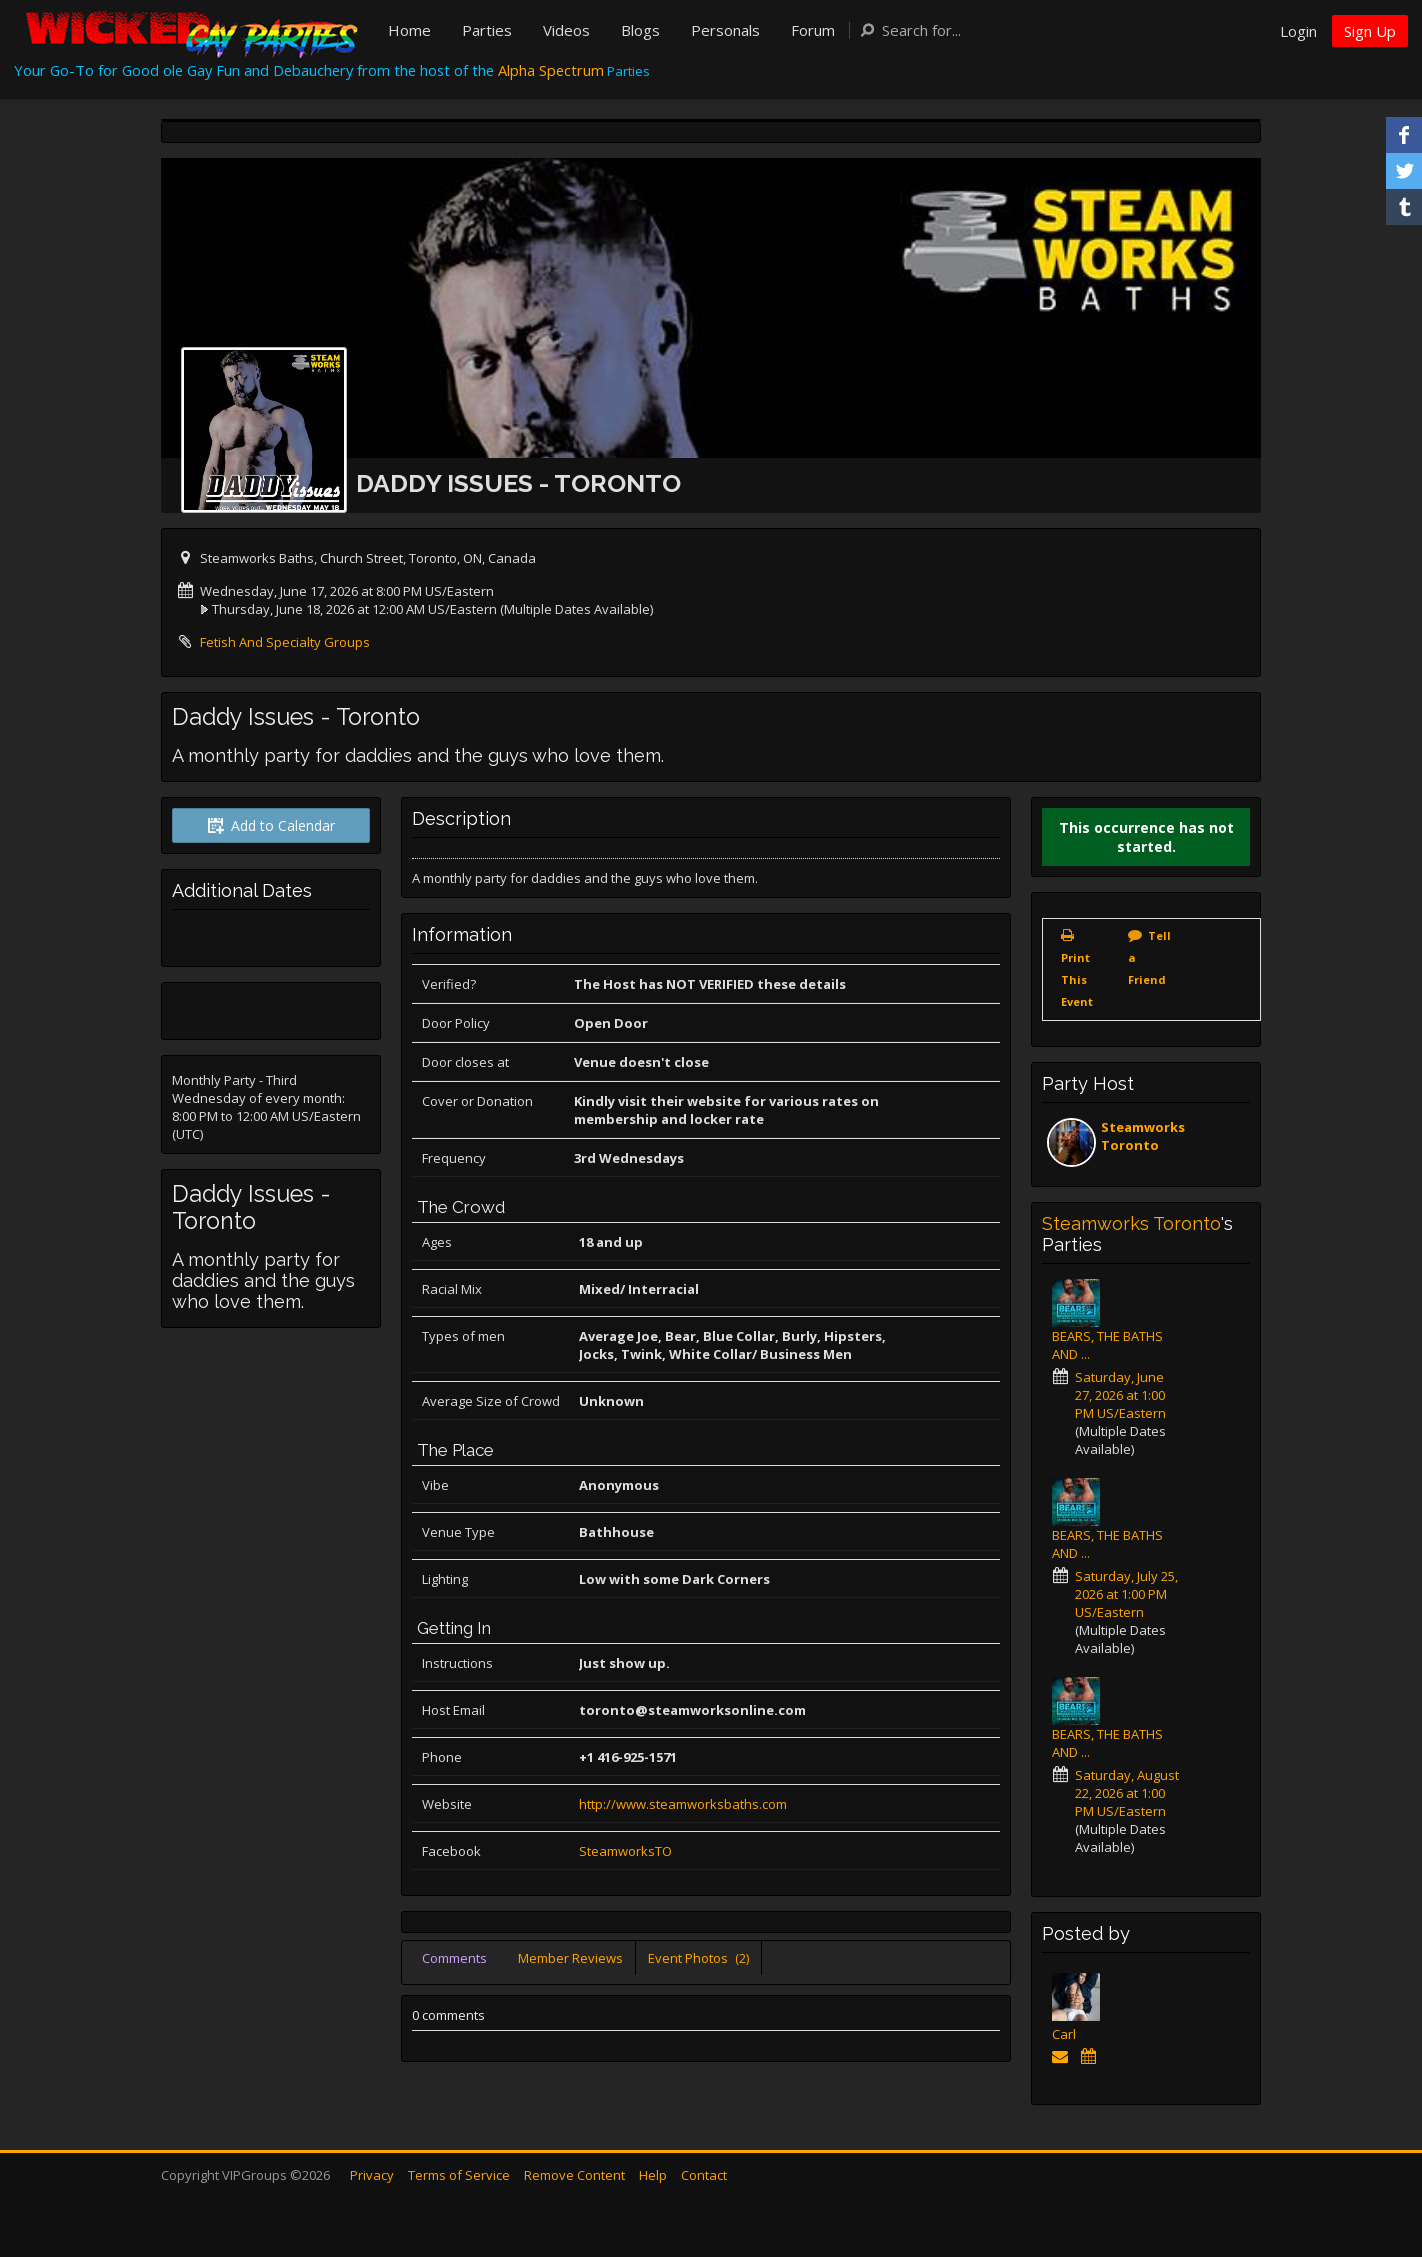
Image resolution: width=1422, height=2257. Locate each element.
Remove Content (574, 2175)
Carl (1064, 2034)
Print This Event (1077, 979)
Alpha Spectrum (551, 70)
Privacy (372, 2175)
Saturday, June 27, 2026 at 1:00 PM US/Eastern (1120, 1395)
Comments (454, 1958)
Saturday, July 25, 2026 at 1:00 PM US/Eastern (1126, 1594)
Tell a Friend (1149, 957)
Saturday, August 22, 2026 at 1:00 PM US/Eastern (1127, 1793)
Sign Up (1370, 31)
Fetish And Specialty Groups (285, 642)
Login (1298, 31)
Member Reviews (570, 1958)
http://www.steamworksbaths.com (683, 1804)
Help (653, 2175)
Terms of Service (459, 2175)
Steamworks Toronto (1143, 1136)
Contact (704, 2175)
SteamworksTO (625, 1851)
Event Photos (698, 1958)
